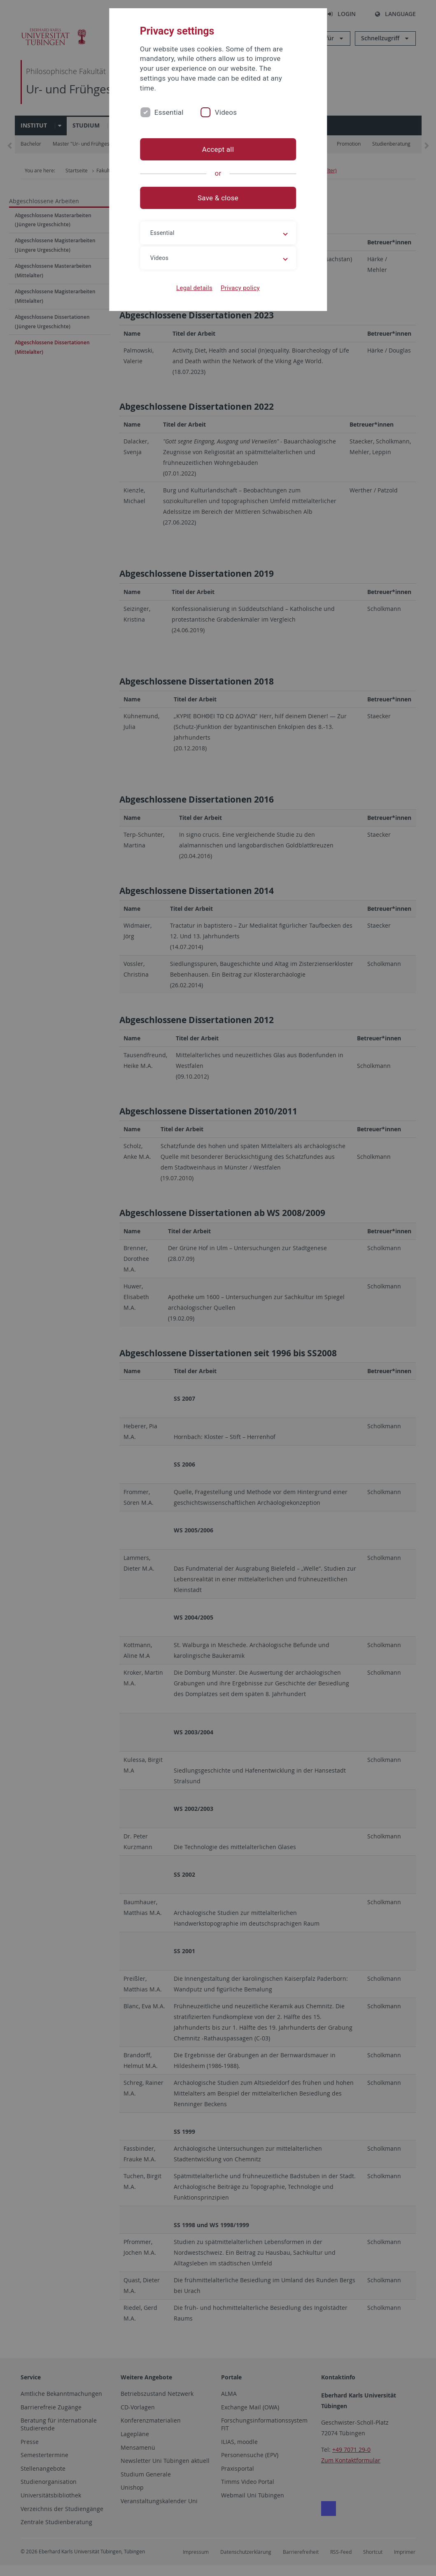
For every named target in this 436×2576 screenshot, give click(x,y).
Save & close (218, 198)
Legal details (194, 288)
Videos (226, 112)
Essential (169, 112)
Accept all (218, 149)
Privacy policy (240, 288)
